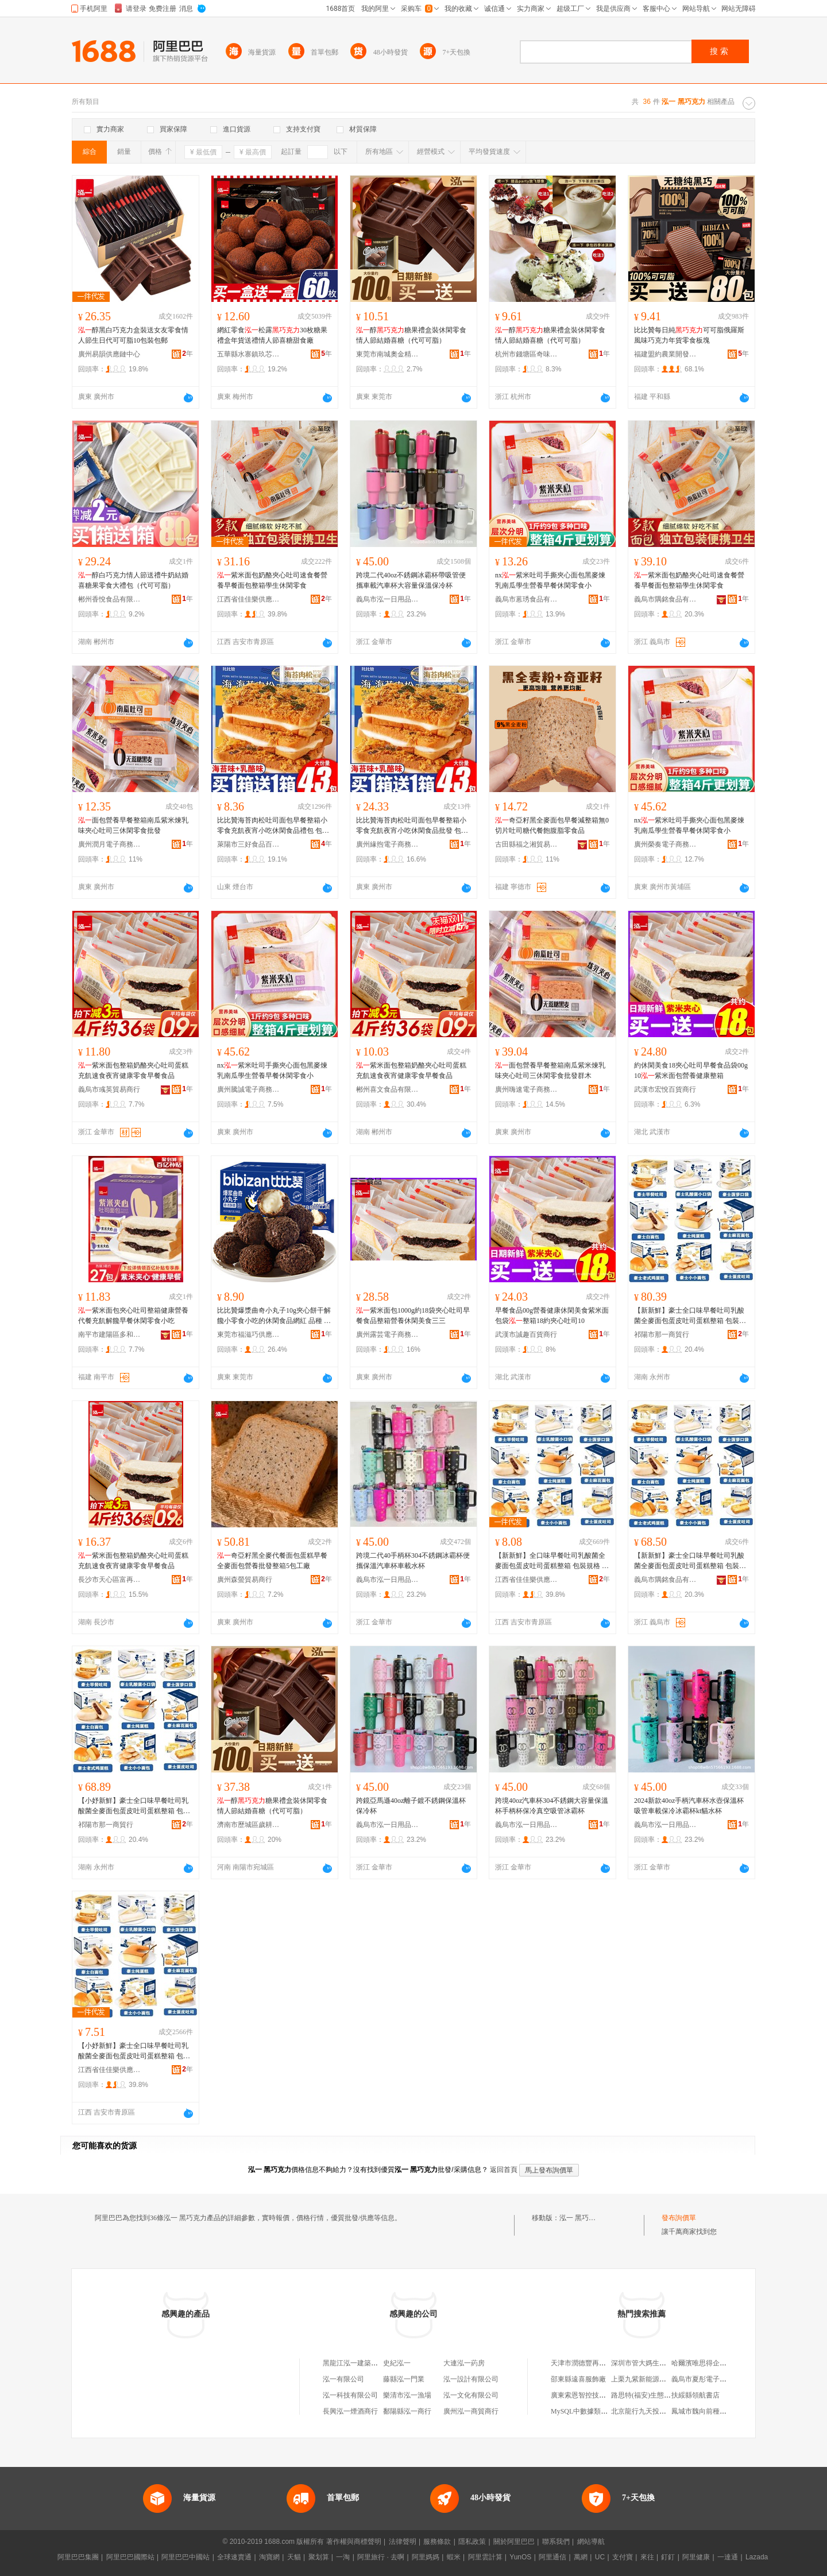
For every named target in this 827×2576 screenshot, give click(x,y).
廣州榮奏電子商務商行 (665, 844)
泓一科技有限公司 (350, 2395)
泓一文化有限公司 (470, 2395)
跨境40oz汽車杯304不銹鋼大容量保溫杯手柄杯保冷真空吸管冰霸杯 (551, 1806)
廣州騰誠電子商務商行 (248, 1089)
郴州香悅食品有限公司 (109, 599)
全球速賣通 (234, 2557)
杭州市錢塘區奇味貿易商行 (526, 354)
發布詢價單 (679, 2218)
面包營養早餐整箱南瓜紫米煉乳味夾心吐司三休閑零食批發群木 (550, 1070)
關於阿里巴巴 (514, 2542)
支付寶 (622, 2557)
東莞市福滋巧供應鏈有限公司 (248, 1334)
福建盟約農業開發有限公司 (665, 354)
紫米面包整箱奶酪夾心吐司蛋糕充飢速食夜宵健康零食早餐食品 (133, 1070)
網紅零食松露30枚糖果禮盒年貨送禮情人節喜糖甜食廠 (272, 335)
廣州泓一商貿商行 (470, 2411)
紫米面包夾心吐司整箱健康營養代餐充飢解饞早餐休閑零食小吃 (133, 1315)
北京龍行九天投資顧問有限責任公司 (666, 2411)
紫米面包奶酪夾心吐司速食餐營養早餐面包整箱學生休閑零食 (272, 580)
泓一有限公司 (343, 2379)
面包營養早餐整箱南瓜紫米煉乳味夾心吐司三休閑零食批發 (133, 825)
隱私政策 (472, 2542)
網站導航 (591, 2542)
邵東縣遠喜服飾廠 (578, 2379)
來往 (647, 2557)
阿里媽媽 (425, 2557)
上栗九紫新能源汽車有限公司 (656, 2379)
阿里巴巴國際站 (130, 2557)
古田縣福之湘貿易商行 (526, 844)
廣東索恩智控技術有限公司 (592, 2395)
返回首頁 (503, 2170)
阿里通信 (552, 2557)
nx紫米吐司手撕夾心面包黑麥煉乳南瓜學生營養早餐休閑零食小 (550, 580)
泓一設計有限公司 (470, 2379)
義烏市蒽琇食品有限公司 (526, 599)
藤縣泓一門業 (403, 2379)
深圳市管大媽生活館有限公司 (656, 2363)
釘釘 (668, 2557)
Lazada (756, 2557)
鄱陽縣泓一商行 (407, 2411)
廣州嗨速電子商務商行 (526, 1089)
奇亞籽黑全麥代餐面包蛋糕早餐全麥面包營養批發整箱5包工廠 (272, 1560)
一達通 (727, 2557)
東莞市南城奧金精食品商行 (387, 354)
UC (600, 2557)
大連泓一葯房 (464, 2363)
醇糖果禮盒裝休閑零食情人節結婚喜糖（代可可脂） (411, 335)
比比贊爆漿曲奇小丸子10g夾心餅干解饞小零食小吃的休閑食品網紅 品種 (274, 1316)
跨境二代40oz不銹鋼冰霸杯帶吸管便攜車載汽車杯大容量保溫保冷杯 (411, 580)
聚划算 (318, 2557)
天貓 (294, 2557)
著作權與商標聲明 (353, 2542)
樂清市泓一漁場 (407, 2395)
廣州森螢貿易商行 (244, 1580)
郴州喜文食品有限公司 (387, 1089)
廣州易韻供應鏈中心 (109, 354)
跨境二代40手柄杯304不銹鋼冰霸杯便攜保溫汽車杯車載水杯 (413, 1560)
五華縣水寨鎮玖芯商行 (248, 354)
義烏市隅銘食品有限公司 (665, 599)
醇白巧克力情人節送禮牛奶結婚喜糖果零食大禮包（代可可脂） (133, 580)
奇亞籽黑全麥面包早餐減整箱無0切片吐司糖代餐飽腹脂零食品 (552, 825)
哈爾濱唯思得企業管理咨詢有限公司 (726, 2363)
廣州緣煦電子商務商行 (387, 844)
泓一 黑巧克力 (580, 2218)
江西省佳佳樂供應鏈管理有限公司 (248, 599)
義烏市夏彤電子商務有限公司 (716, 2379)
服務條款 (437, 2542)
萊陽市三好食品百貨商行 (248, 844)
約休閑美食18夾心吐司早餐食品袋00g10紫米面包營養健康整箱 (691, 1070)
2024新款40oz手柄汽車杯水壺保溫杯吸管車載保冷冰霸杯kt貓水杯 (689, 1806)
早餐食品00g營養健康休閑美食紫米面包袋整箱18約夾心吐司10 (552, 1315)
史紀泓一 (397, 2363)
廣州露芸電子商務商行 (387, 1334)
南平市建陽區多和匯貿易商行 (109, 1334)
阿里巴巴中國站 (185, 2557)
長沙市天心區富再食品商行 (109, 1580)
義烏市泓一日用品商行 (387, 599)
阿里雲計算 (485, 2557)
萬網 (581, 2557)
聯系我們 (556, 2542)
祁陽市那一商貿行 (661, 1334)
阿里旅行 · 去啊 (380, 2557)
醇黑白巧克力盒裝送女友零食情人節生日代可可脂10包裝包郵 (133, 335)
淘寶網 (269, 2557)
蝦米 (454, 2557)
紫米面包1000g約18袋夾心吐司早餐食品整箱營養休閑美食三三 (413, 1315)
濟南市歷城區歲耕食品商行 (248, 1825)
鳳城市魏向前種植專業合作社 (716, 2411)
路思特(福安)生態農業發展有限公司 (665, 2395)
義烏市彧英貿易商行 (109, 1089)
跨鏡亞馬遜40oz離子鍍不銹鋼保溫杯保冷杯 (411, 1806)
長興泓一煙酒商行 (350, 2411)
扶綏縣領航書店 (695, 2395)
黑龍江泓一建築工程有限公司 (367, 2363)
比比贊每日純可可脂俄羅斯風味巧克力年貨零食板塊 (689, 335)
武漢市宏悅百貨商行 (665, 1089)
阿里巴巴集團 (78, 2557)
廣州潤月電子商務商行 (109, 844)
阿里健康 (696, 2557)
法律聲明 (402, 2542)
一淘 (343, 2557)
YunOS (520, 2557)
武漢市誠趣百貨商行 (526, 1334)
